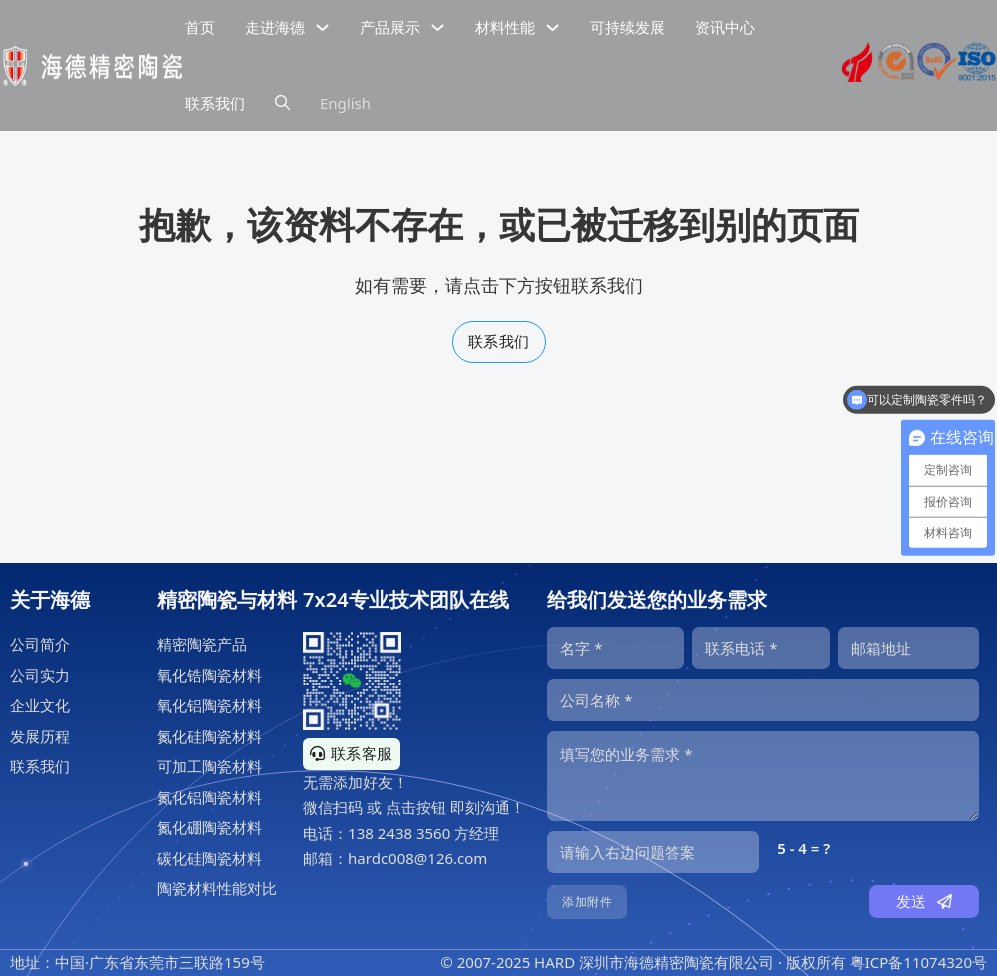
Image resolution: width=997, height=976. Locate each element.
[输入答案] (653, 852)
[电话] (760, 648)
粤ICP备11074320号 (918, 962)
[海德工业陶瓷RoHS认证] (937, 66)
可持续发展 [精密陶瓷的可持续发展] (627, 27)
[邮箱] (908, 648)
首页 (200, 27)
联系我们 (499, 341)
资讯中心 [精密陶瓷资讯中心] (725, 27)
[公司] (763, 700)
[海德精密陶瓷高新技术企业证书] (857, 66)
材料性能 (505, 27)
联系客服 (351, 753)
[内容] (763, 776)
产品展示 (390, 27)
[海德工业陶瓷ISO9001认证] (977, 66)
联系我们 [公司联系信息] (215, 103)
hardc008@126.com (417, 858)
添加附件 (587, 901)
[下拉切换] (322, 27)
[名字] (615, 648)
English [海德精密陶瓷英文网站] (345, 103)
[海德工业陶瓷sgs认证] (897, 66)
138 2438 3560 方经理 (423, 833)
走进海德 (275, 27)
